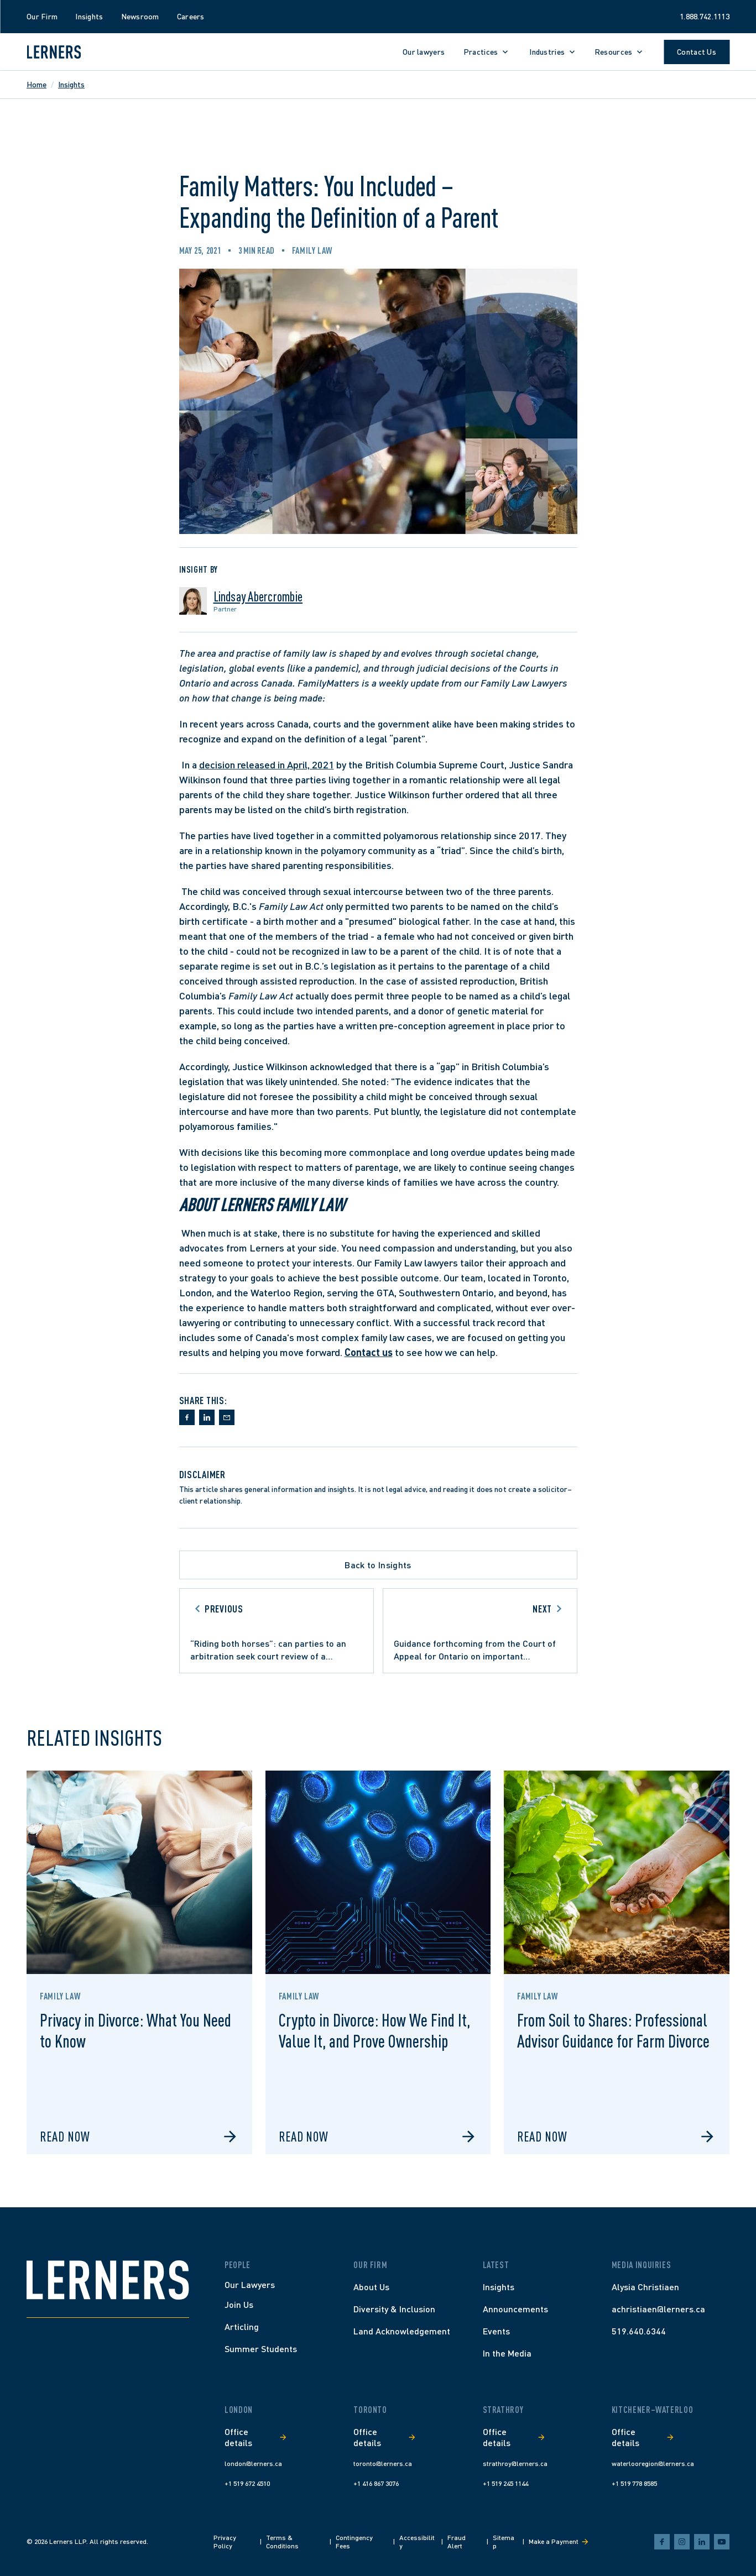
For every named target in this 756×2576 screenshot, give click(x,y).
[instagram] (682, 2541)
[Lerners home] (54, 52)
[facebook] (662, 2541)
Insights (71, 84)
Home (36, 84)
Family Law (312, 250)
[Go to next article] (480, 1630)
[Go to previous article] (276, 1630)
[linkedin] (702, 2541)
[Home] (108, 2280)
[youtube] (721, 2541)
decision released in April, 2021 (266, 764)
